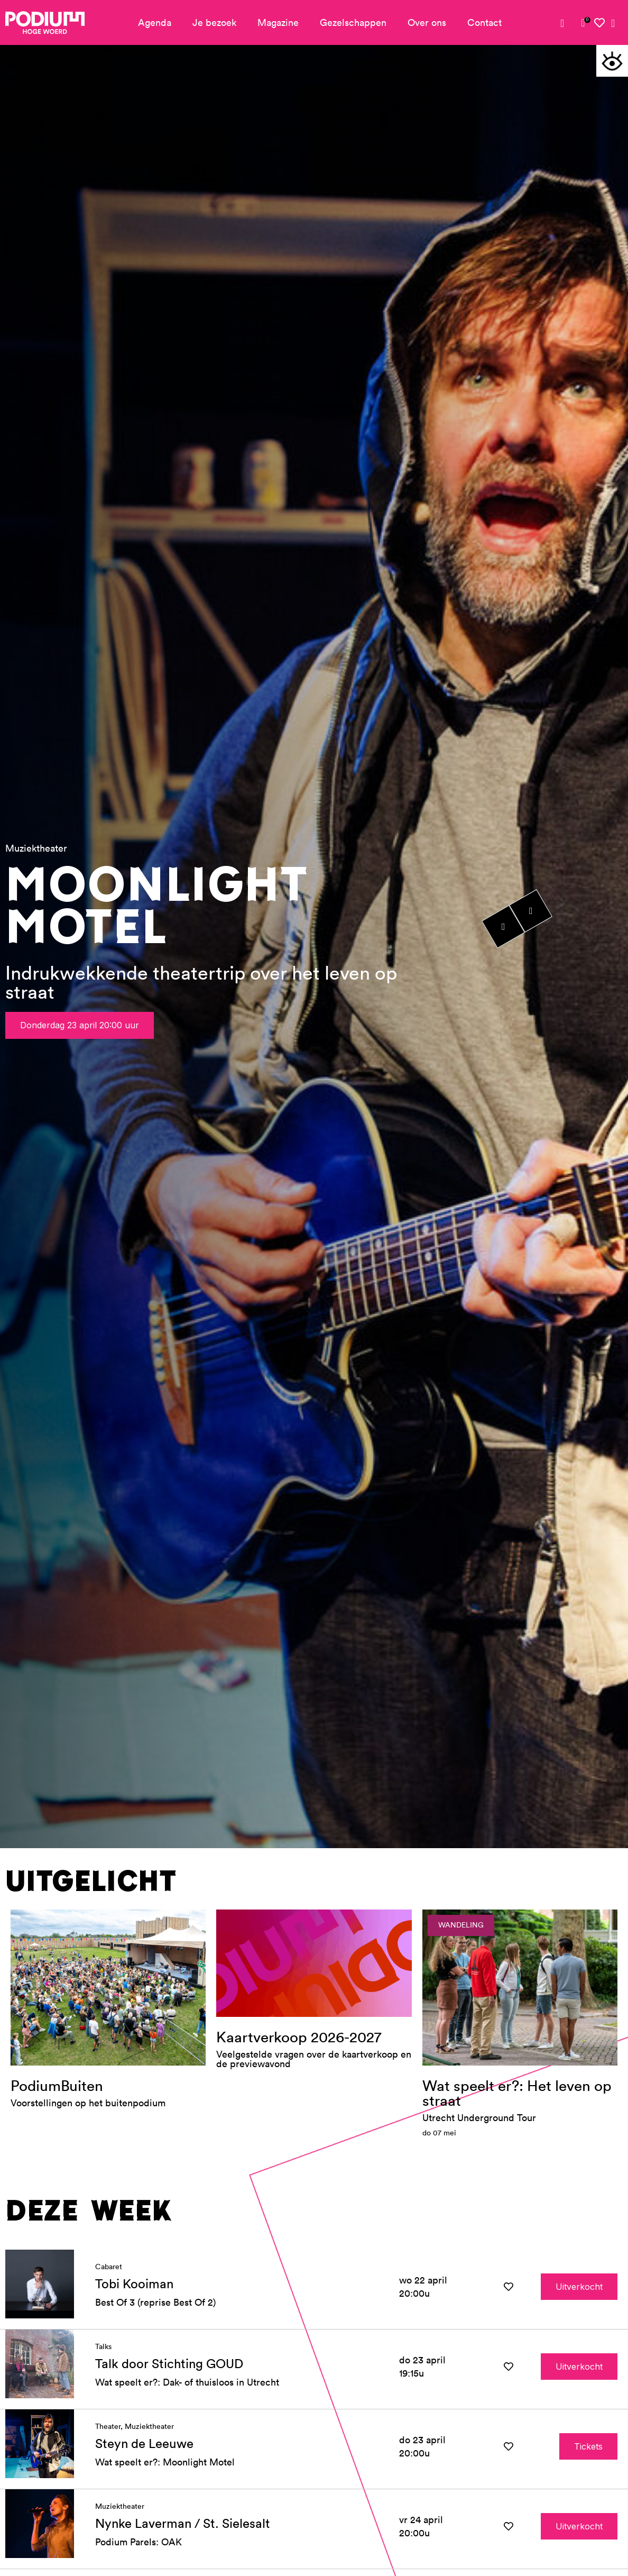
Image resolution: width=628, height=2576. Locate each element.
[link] (583, 23)
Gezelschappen (353, 22)
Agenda (154, 22)
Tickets (588, 2496)
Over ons (427, 22)
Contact (484, 22)
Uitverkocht (579, 2336)
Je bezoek (214, 22)
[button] (612, 61)
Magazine (278, 22)
